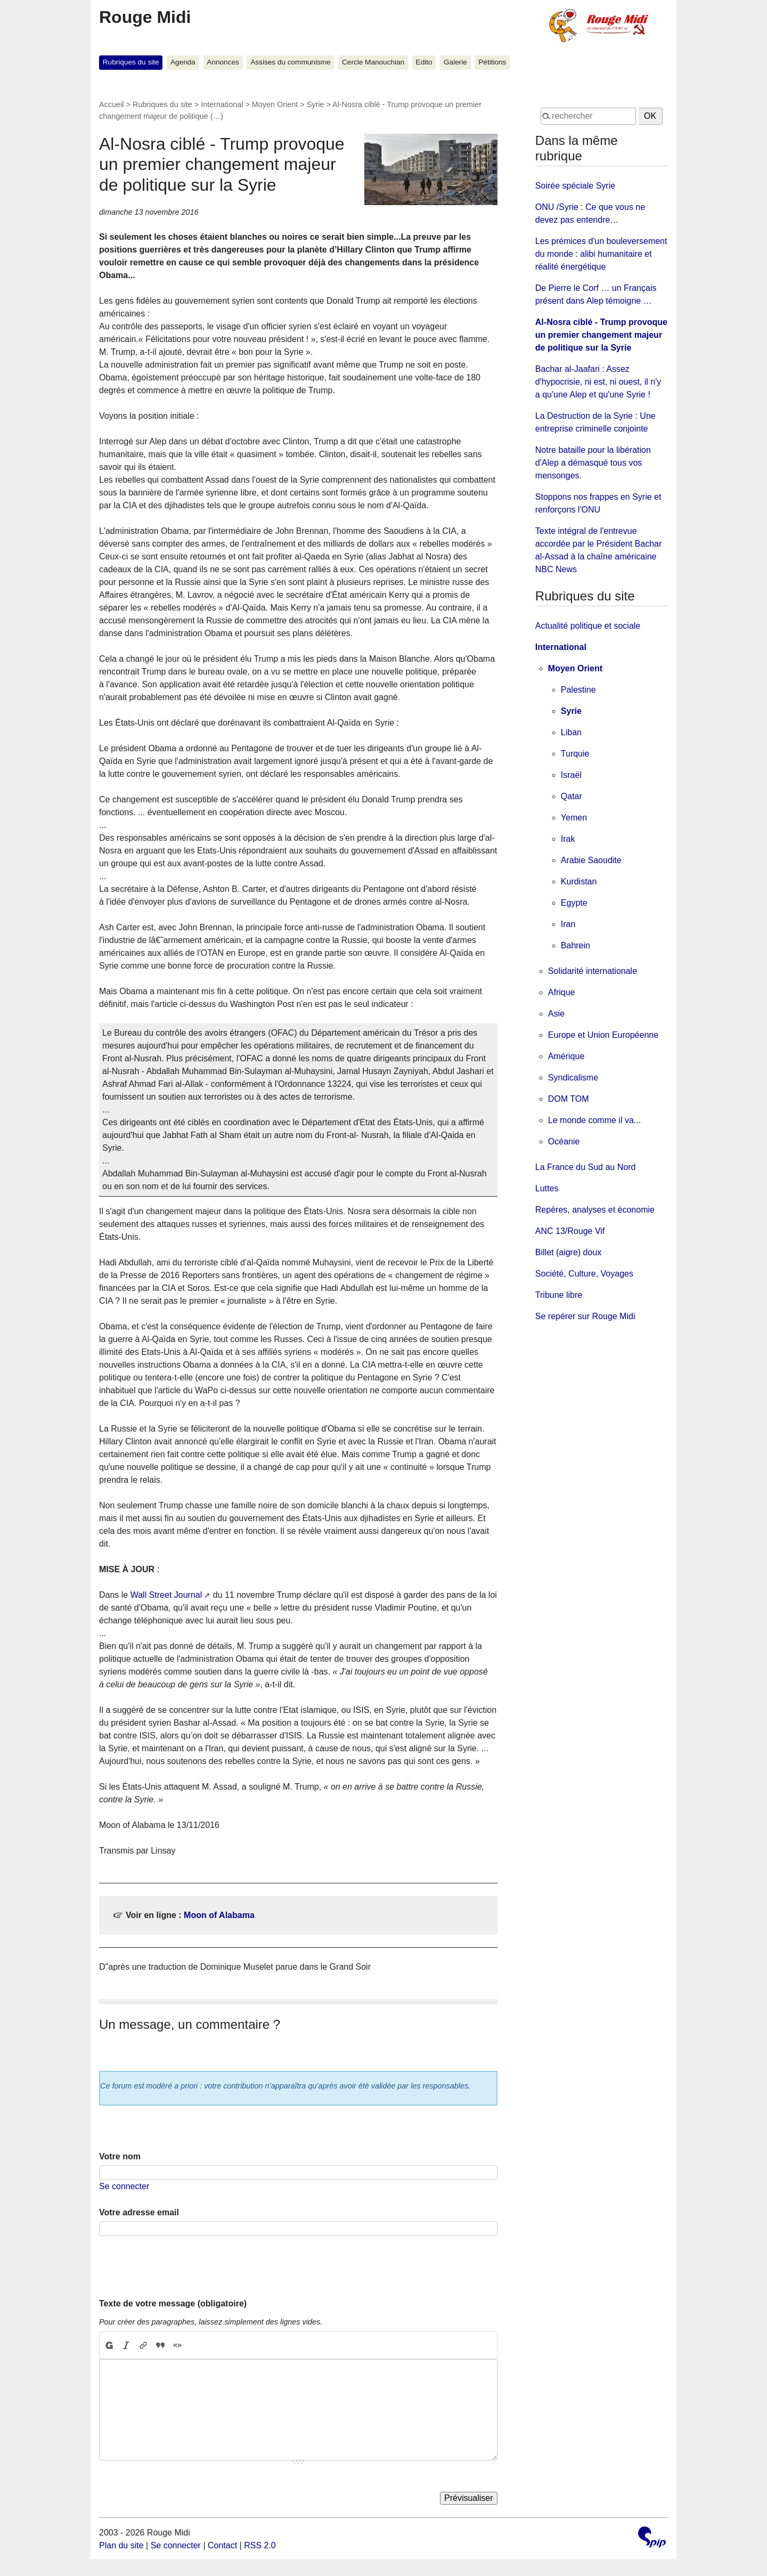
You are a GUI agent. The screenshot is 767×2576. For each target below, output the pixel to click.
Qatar (571, 796)
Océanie (564, 1141)
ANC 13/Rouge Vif (570, 1231)
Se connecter (124, 2186)
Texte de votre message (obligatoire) (173, 2303)
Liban (571, 732)
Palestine (578, 689)
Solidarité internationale (592, 971)
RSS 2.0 (260, 2545)
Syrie (315, 104)
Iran (568, 924)
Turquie (575, 753)
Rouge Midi (145, 17)
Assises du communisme (290, 62)
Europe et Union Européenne (603, 1034)
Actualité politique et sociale (587, 625)
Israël (571, 774)
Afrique (561, 992)
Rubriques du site (131, 62)
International (222, 104)
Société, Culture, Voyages (584, 1273)
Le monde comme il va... (594, 1120)
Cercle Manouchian (373, 62)
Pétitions (492, 62)
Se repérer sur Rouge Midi (585, 1316)
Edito (424, 62)
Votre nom (120, 2156)
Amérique (566, 1056)
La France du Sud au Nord (585, 1167)
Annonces (223, 62)
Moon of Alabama (219, 1915)
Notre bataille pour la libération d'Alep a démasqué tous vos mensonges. (593, 462)
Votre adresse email (139, 2212)
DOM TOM (568, 1098)
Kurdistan (579, 881)
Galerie (455, 62)
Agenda (182, 62)
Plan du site (121, 2545)
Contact (222, 2545)
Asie (556, 1013)
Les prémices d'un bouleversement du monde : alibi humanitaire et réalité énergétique (601, 254)
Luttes (547, 1188)
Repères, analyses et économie (595, 1209)
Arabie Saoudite (591, 860)
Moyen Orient (275, 104)
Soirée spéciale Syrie (575, 185)
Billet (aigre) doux (568, 1252)
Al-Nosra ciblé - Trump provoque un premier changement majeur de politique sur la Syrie (601, 335)
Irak (568, 838)
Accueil (111, 104)
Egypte (574, 902)
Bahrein (575, 945)
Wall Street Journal (166, 1594)
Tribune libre (558, 1294)
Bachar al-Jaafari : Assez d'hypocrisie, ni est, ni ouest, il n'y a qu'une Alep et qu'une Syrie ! (598, 381)
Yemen (574, 817)
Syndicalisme (573, 1077)
